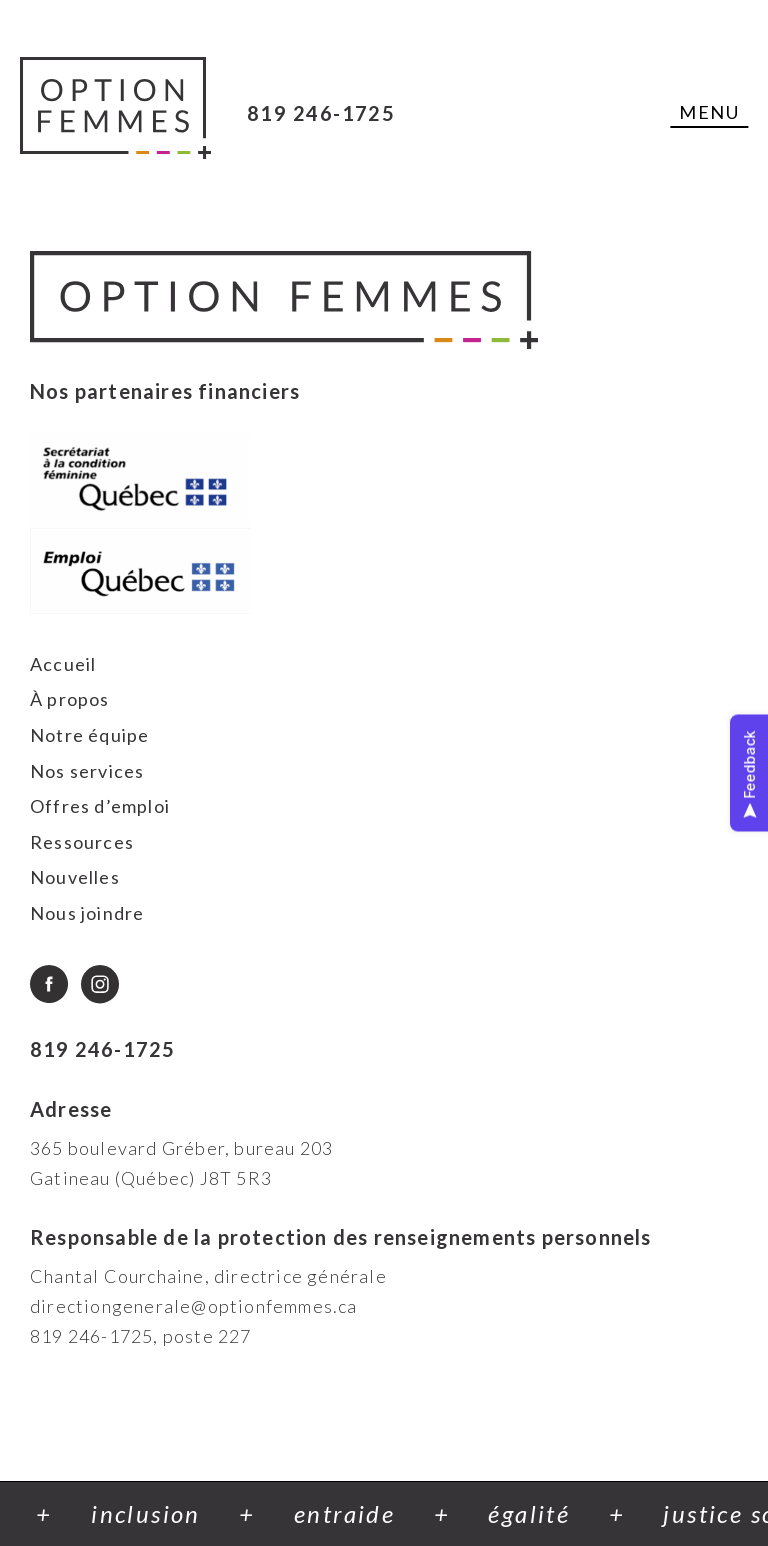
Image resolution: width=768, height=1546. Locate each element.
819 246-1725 (321, 113)
